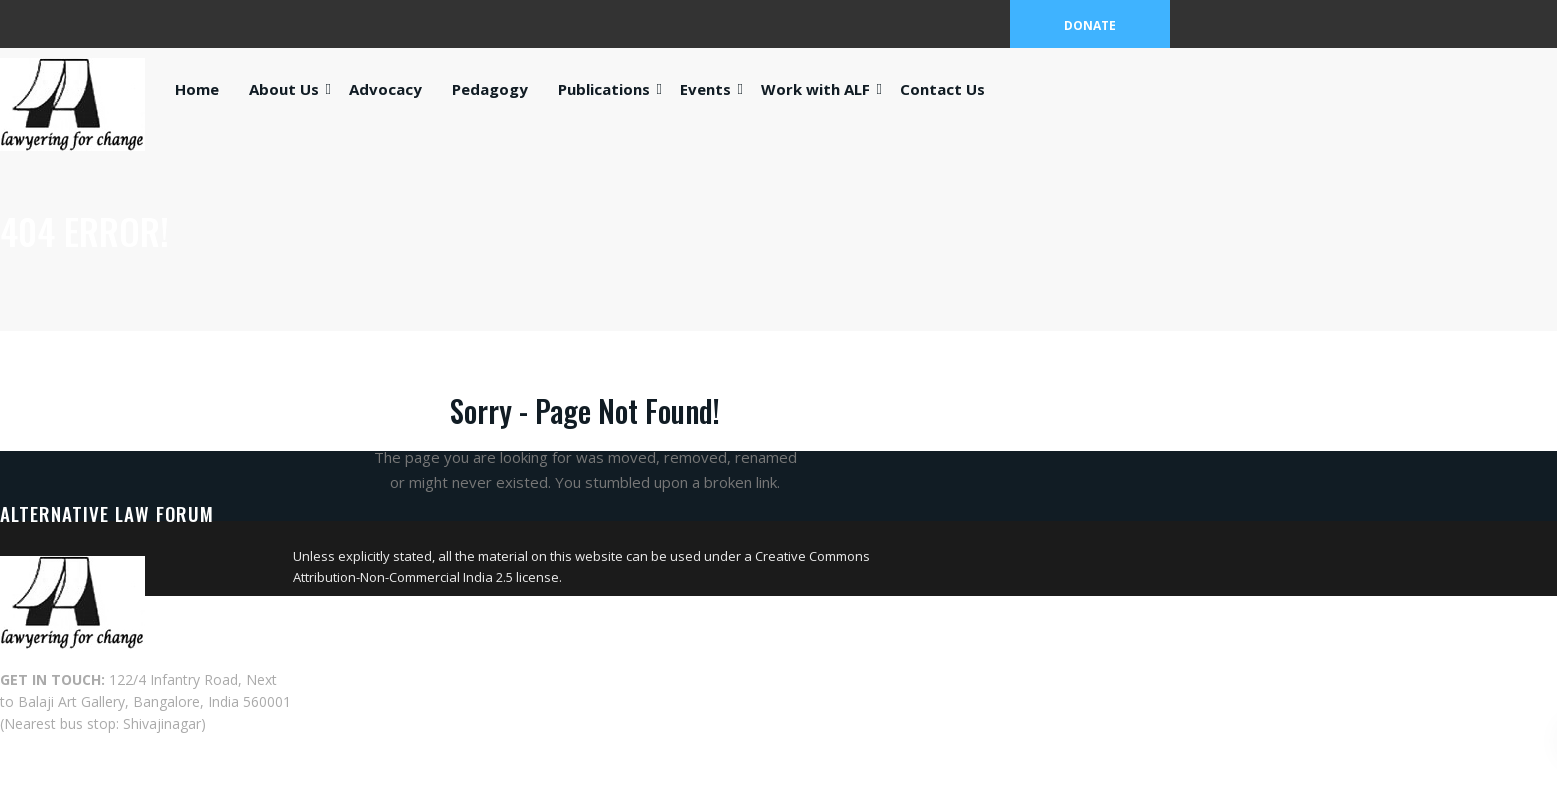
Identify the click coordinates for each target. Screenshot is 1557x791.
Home (197, 89)
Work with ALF (815, 89)
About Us (284, 89)
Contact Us (942, 89)
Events (705, 89)
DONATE (1090, 25)
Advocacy (385, 89)
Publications (604, 89)
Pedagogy (490, 89)
